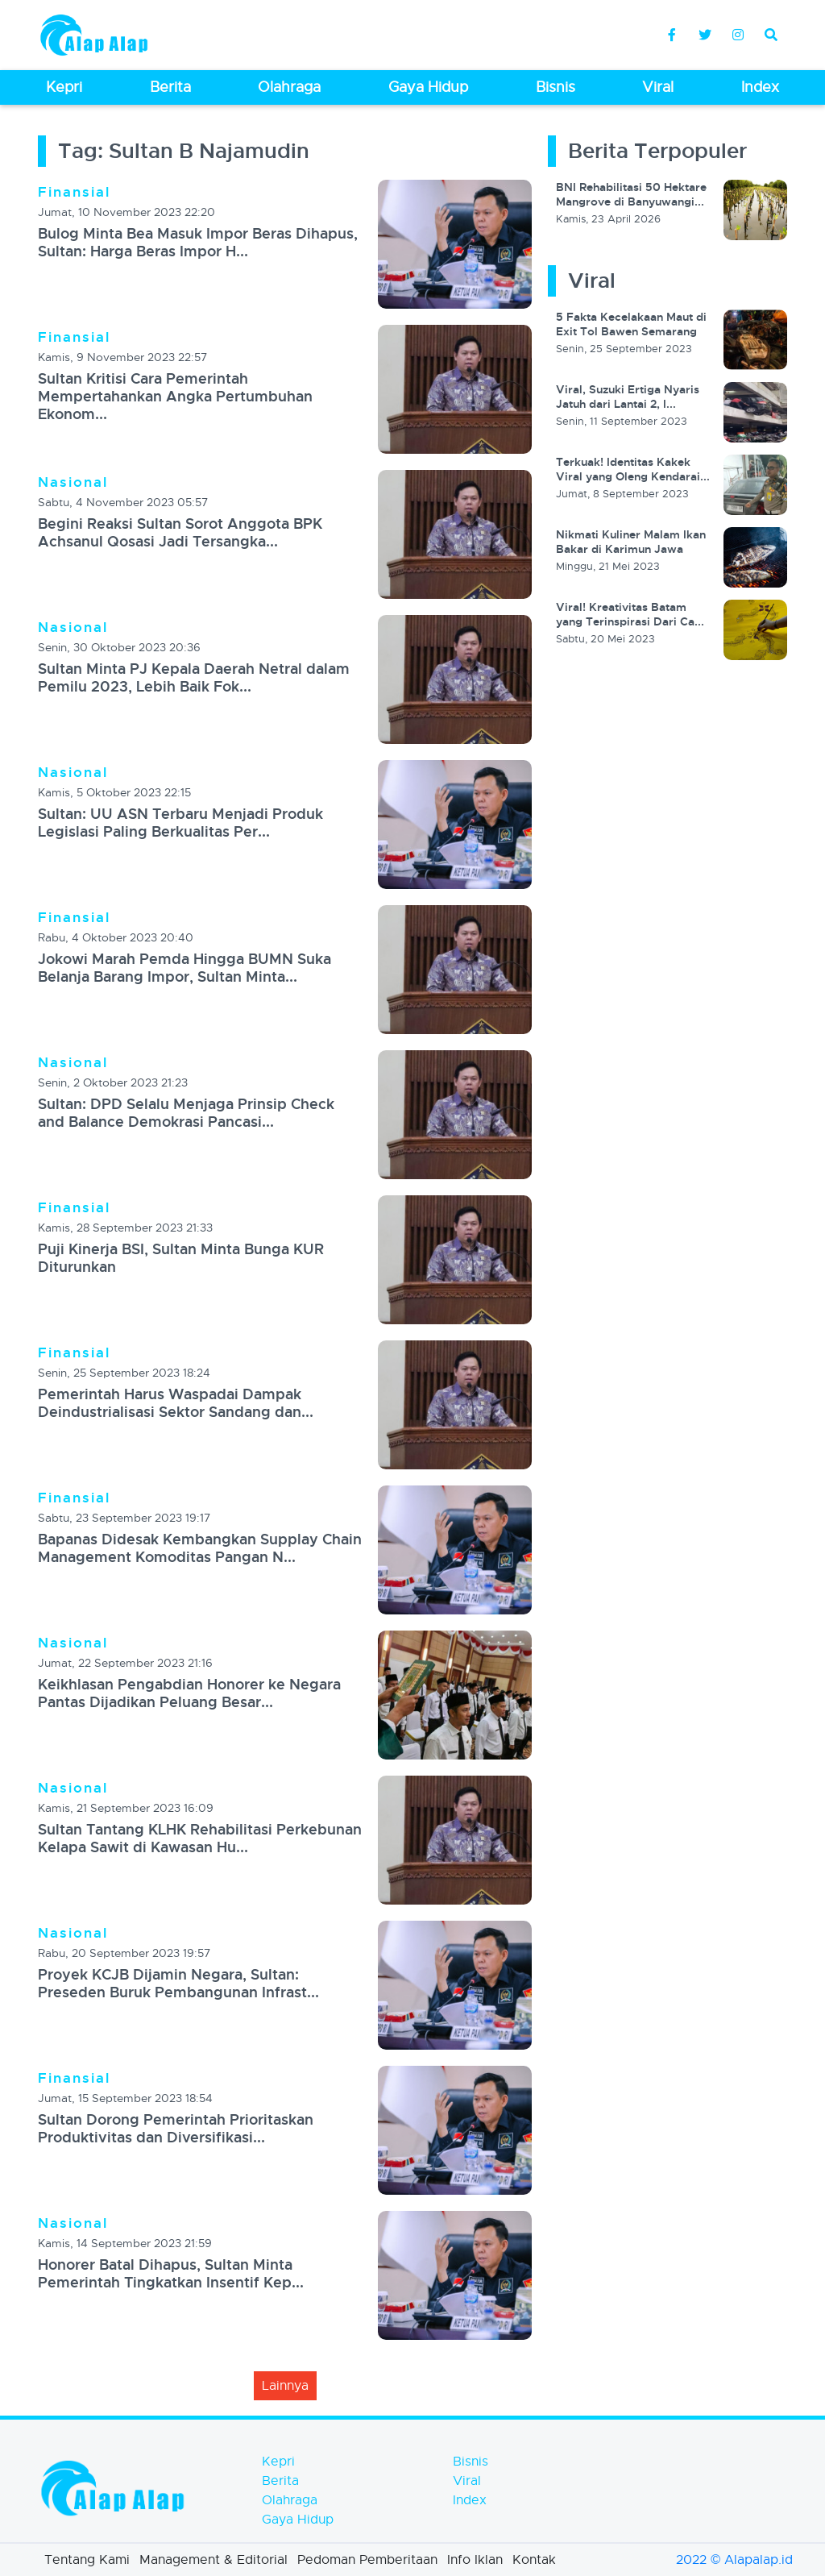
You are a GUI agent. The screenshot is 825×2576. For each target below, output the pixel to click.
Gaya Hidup (298, 2520)
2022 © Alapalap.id (734, 2560)
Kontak (534, 2560)
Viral (467, 2481)
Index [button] (760, 87)
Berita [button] (170, 87)
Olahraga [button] (289, 87)
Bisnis (470, 2461)
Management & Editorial (213, 2560)
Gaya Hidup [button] (428, 87)
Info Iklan (475, 2560)
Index (470, 2500)
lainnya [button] (285, 2386)
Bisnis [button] (555, 87)
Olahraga (289, 2500)
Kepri (278, 2461)
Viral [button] (658, 87)
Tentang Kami (87, 2560)
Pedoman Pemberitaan (367, 2560)
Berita (280, 2481)
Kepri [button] (64, 87)
